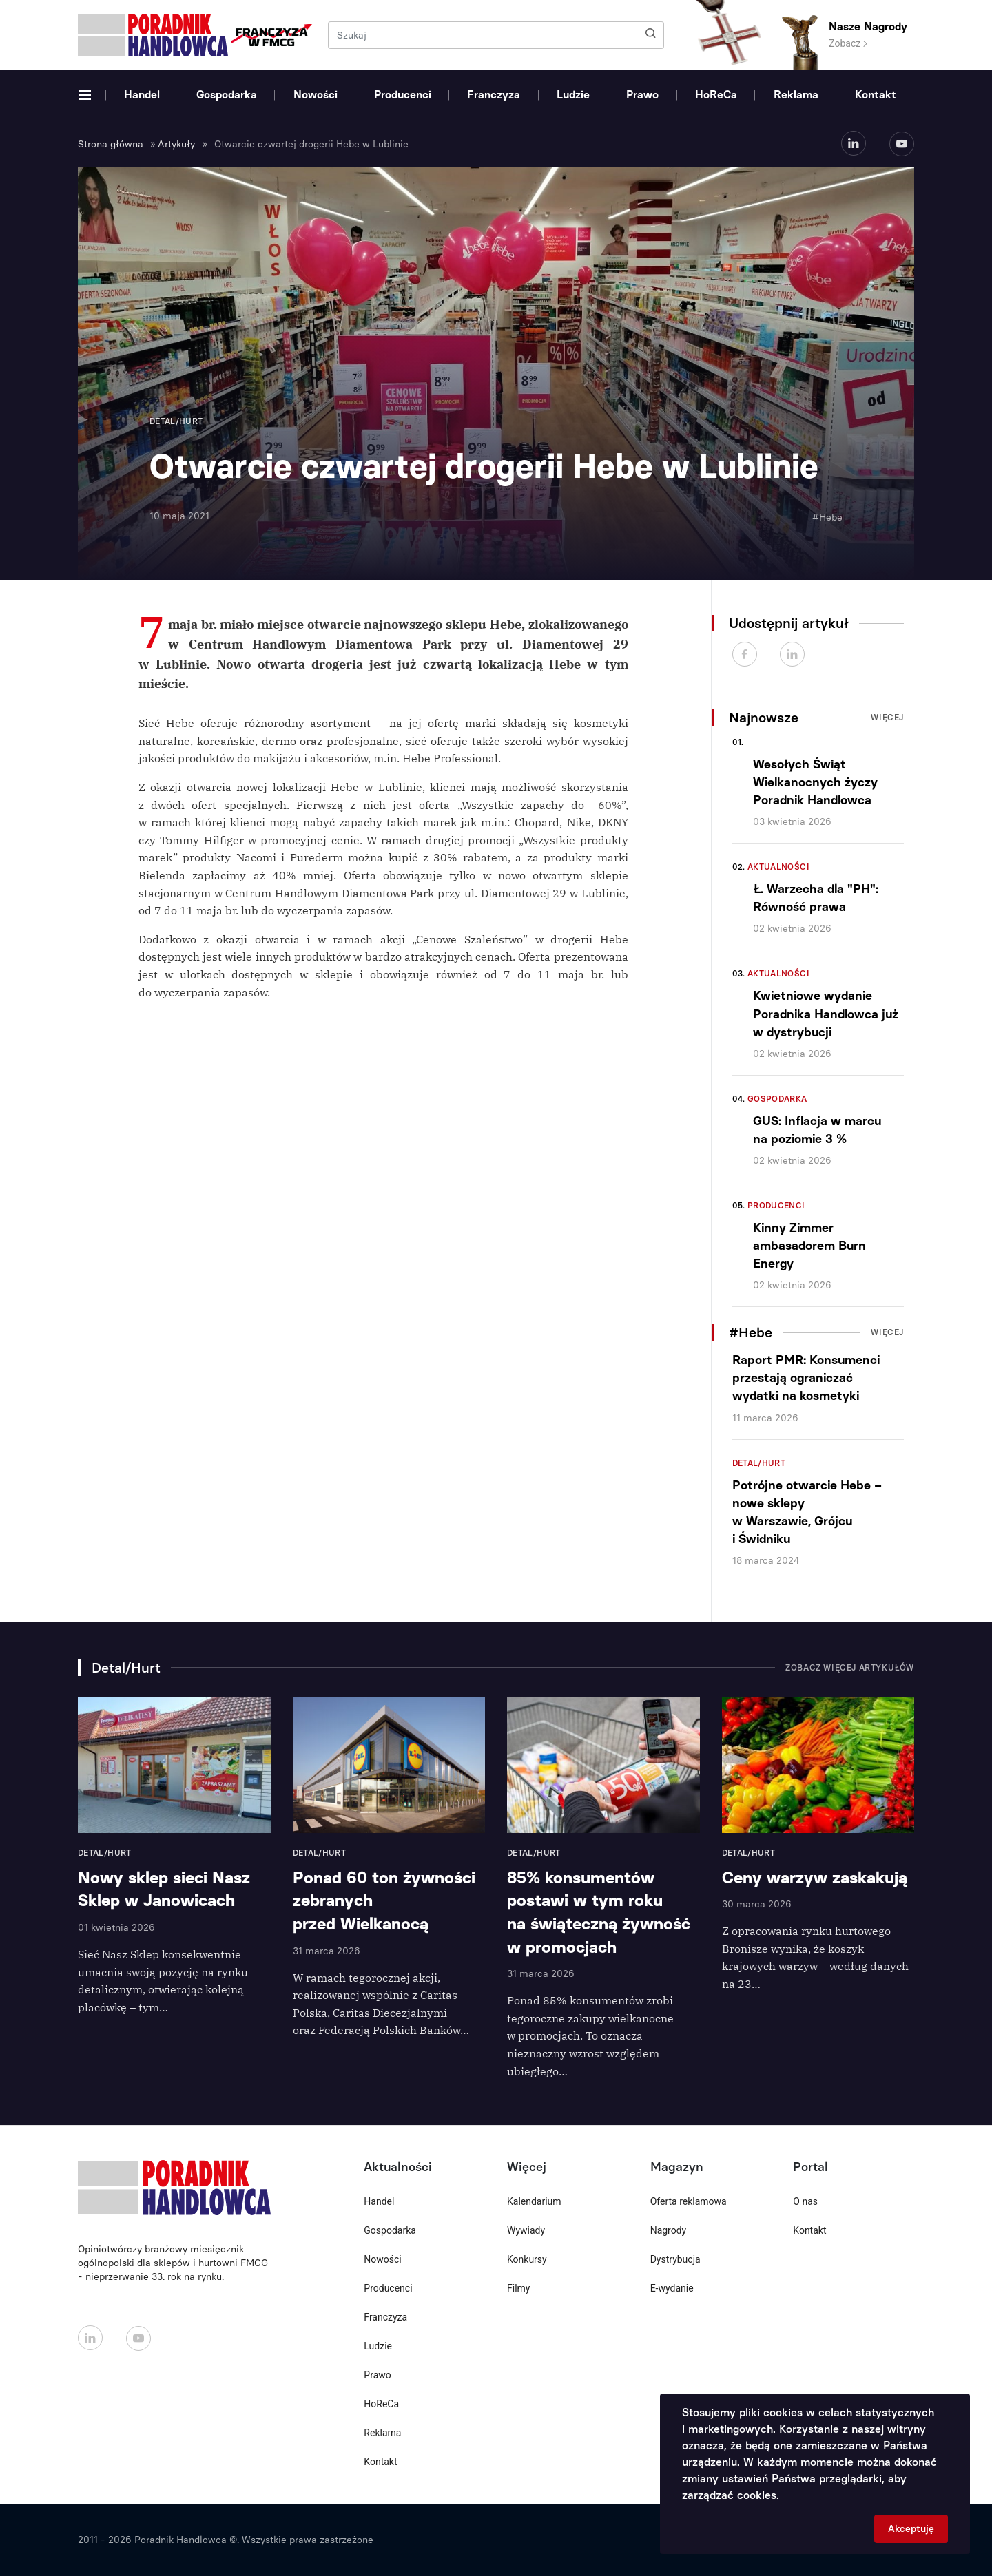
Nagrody (668, 2230)
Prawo (642, 94)
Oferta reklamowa (688, 2201)
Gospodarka (226, 94)
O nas (805, 2201)
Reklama (796, 94)
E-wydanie (672, 2288)
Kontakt (875, 94)
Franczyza (493, 94)
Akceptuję (911, 2529)
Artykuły (176, 144)
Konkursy (527, 2259)
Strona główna (110, 144)
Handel (142, 94)
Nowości (315, 94)
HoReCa (716, 94)
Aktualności (778, 867)
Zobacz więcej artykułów (849, 1668)
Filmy (518, 2288)
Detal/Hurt (759, 1463)
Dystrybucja (675, 2259)
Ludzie (573, 94)
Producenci (402, 94)
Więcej (887, 717)
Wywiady (526, 2230)
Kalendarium (534, 2201)
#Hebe (827, 517)
